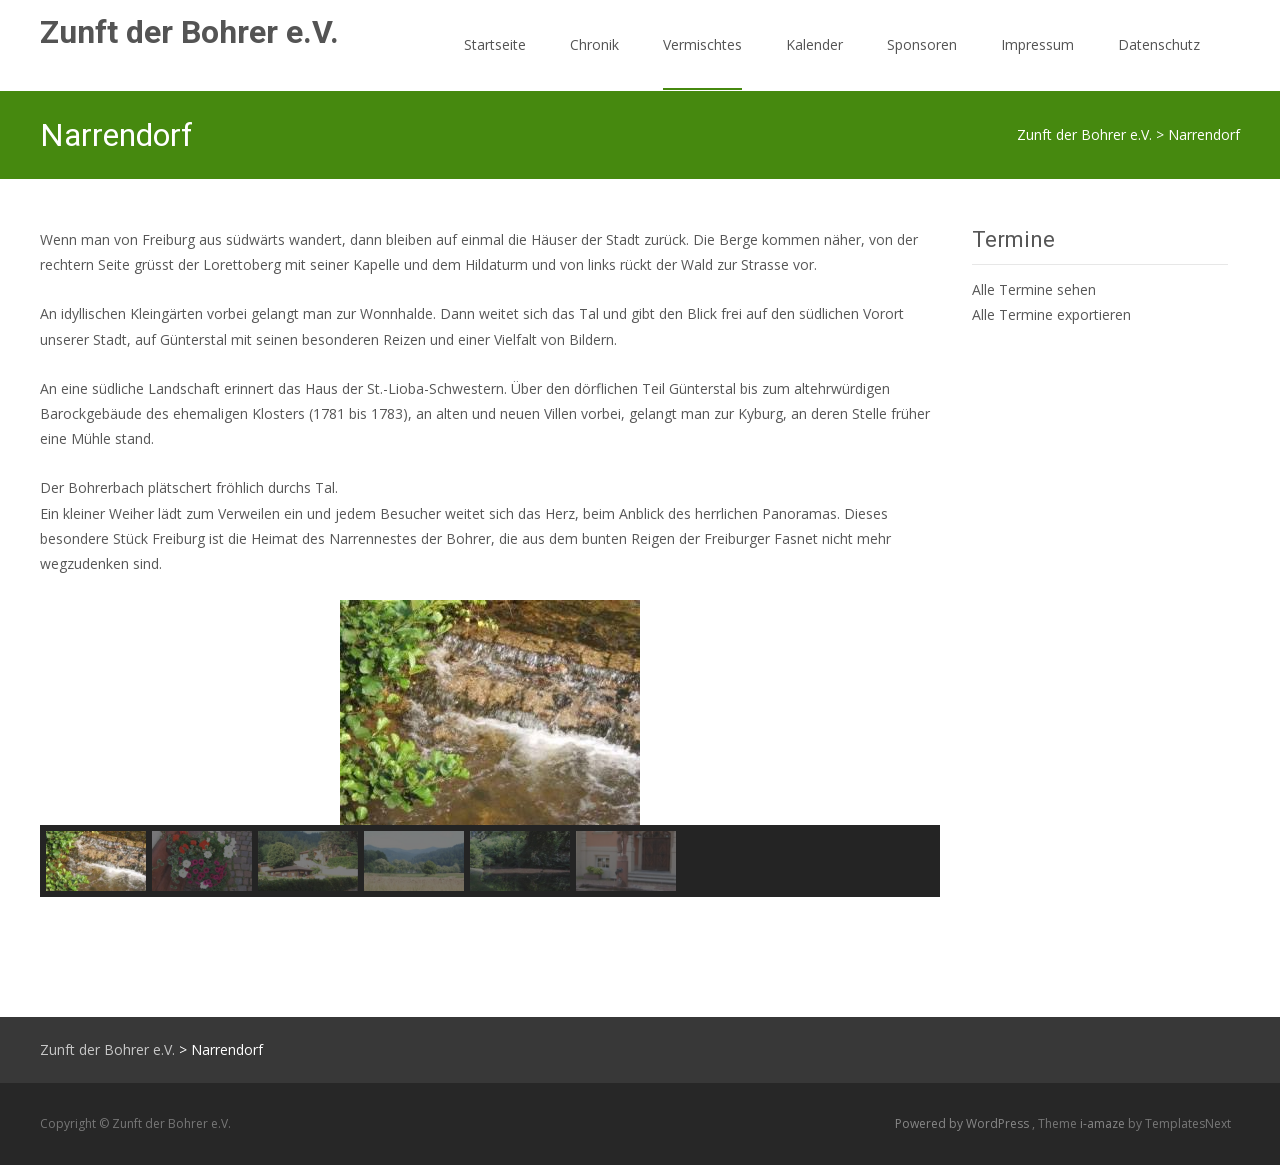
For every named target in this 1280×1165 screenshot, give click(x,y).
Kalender (814, 62)
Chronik (594, 62)
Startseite (495, 62)
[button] (71, 713)
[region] (490, 748)
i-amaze (1104, 1123)
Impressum (1037, 62)
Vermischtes (702, 62)
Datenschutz (1159, 62)
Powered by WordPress (963, 1123)
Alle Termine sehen (1034, 289)
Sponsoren (922, 62)
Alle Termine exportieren (1051, 314)
